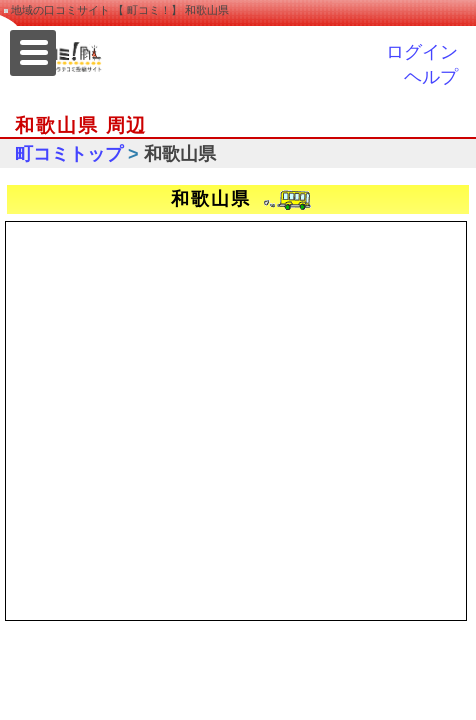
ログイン (422, 52)
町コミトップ (69, 154)
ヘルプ (431, 77)
